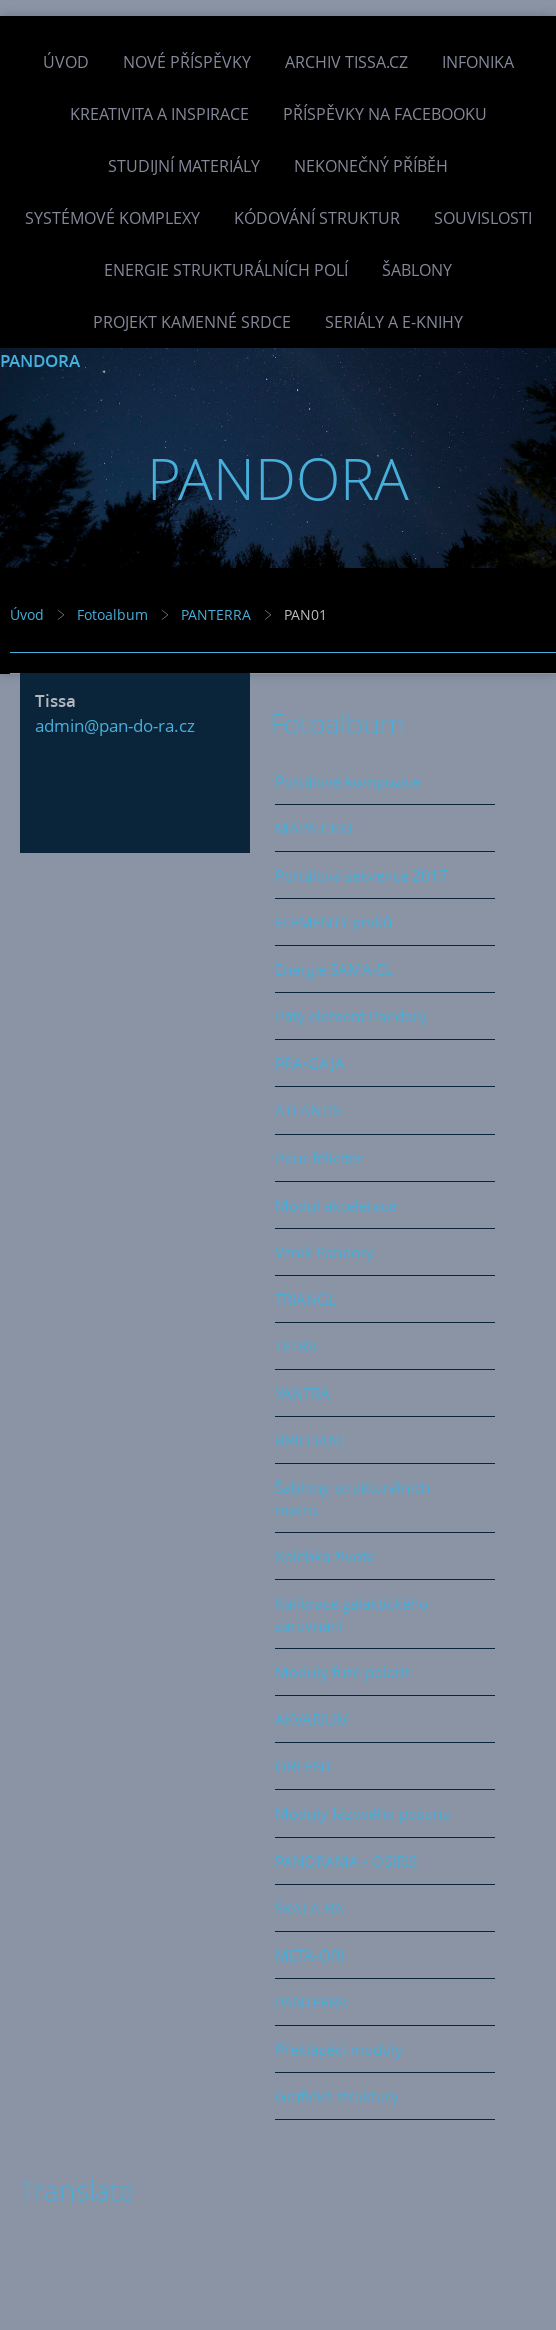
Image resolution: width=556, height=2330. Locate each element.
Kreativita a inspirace (159, 114)
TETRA (296, 1346)
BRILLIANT (311, 1440)
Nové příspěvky (187, 62)
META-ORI (309, 1955)
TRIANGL (305, 1299)
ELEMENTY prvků (333, 922)
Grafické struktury (337, 2096)
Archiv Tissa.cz (346, 62)
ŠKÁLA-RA (309, 1908)
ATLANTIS (308, 1110)
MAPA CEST (314, 828)
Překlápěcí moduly (339, 2049)
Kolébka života (325, 1556)
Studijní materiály (184, 166)
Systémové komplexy (112, 218)
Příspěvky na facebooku (385, 114)
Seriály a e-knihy (394, 322)
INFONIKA (478, 62)
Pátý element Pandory (351, 1016)
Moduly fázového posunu (363, 1813)
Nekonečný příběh (371, 166)
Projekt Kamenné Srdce (192, 322)
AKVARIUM (312, 1719)
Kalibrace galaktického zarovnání (351, 1614)
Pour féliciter (319, 1158)
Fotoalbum (112, 614)
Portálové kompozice (347, 781)
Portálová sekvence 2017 (361, 875)
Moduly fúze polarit (342, 1672)
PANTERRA (216, 614)
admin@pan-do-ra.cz (115, 725)
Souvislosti (483, 218)
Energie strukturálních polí (226, 270)
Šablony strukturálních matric (352, 1498)
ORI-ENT (303, 1766)
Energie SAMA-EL (334, 969)
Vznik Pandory (324, 1252)
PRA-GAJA (310, 1063)
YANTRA (302, 1393)
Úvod (66, 62)
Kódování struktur (317, 218)
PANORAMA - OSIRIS (346, 1861)
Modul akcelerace (335, 1205)
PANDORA (40, 360)
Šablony (417, 270)
